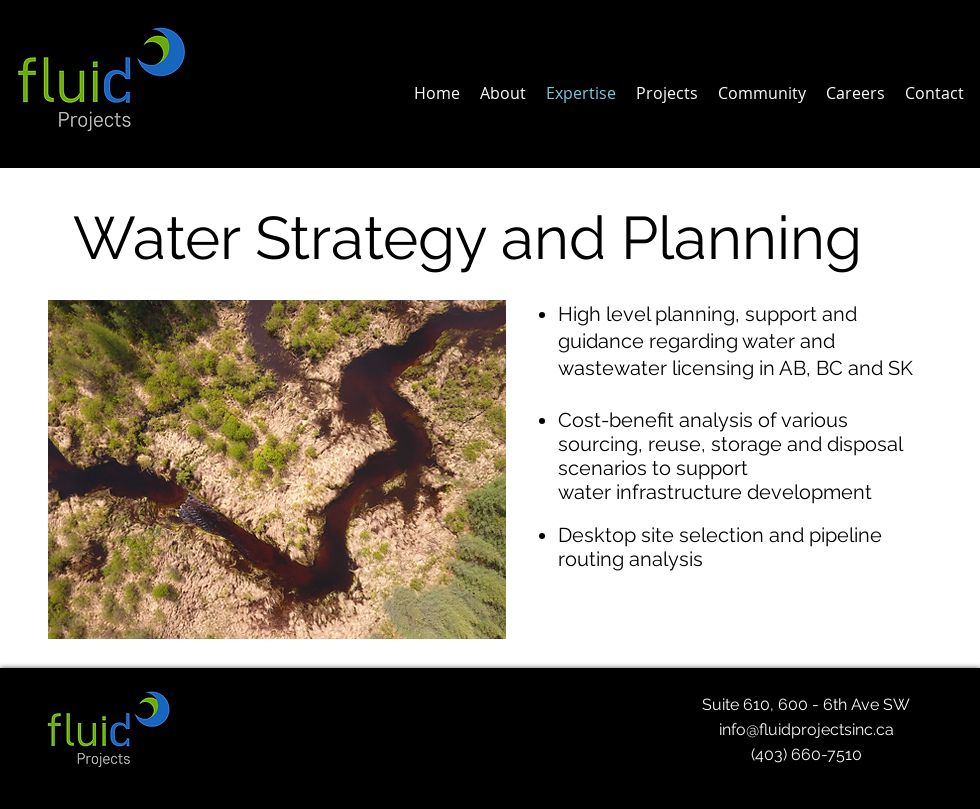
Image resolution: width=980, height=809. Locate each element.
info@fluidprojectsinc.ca (806, 729)
